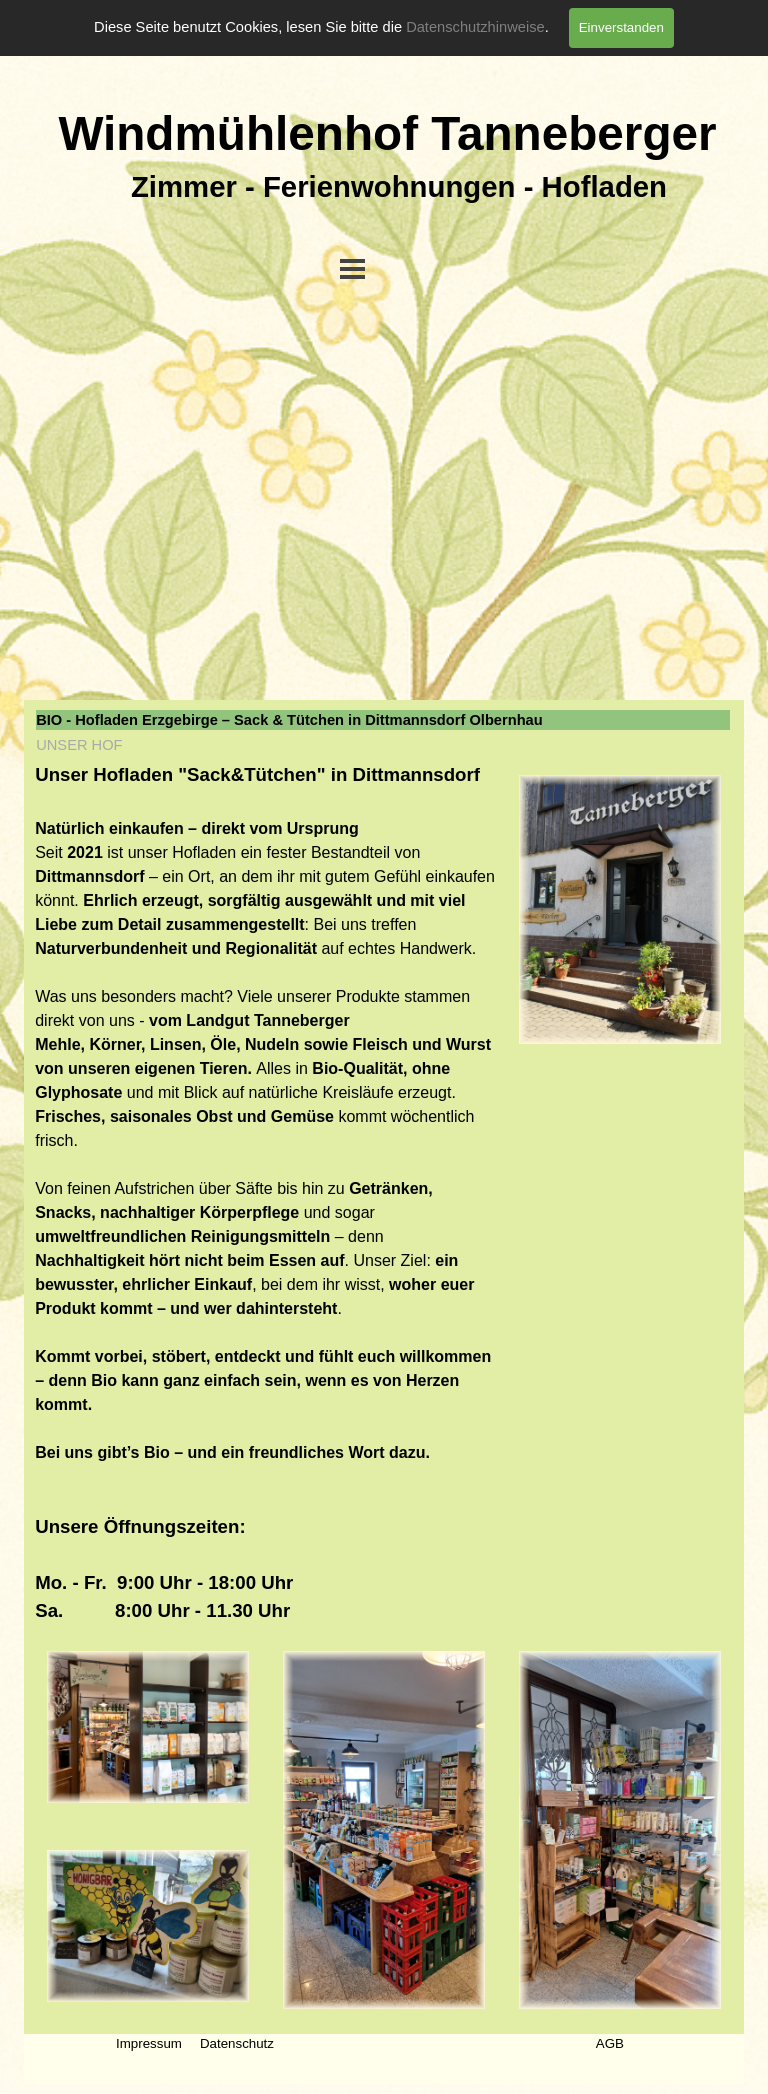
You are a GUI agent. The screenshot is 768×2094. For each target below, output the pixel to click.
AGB (610, 2043)
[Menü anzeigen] (352, 268)
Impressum (149, 2043)
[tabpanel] (266, 1193)
